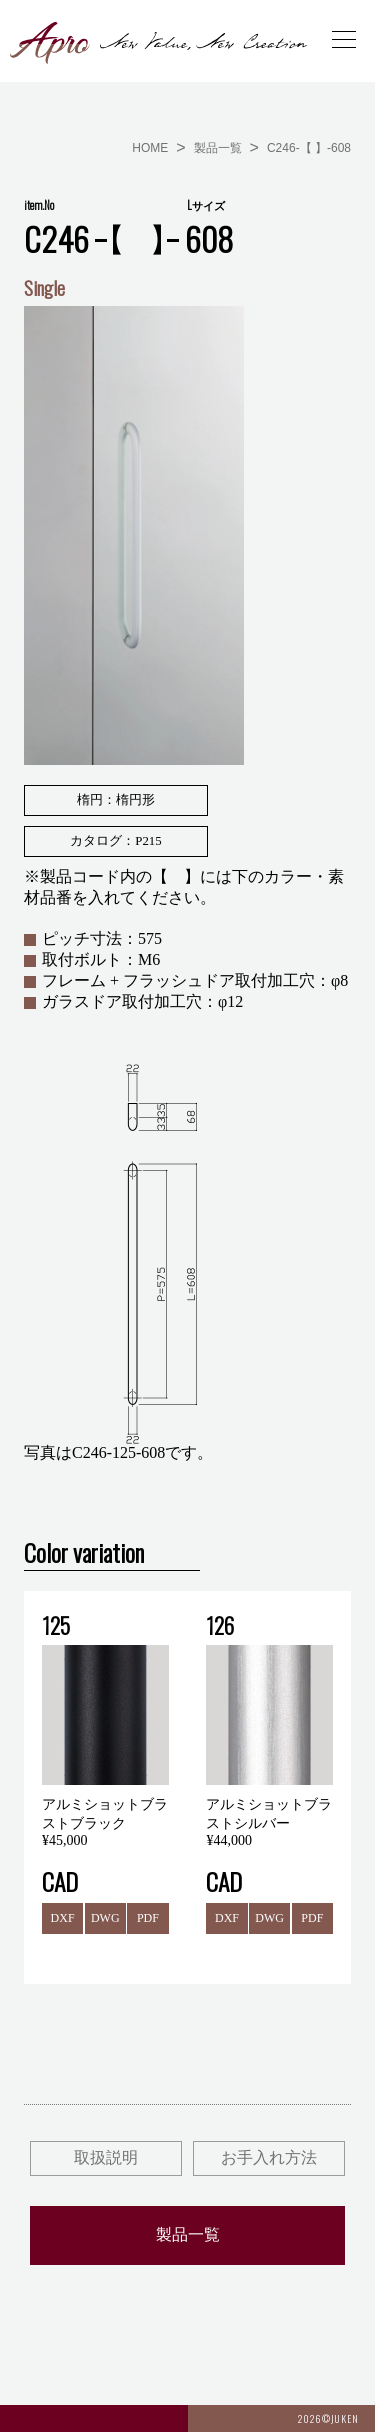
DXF (63, 1918)
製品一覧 (218, 148)
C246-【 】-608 (309, 148)
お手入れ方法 (269, 2157)
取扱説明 (106, 2157)
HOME (150, 148)
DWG (105, 1918)
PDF (148, 1918)
